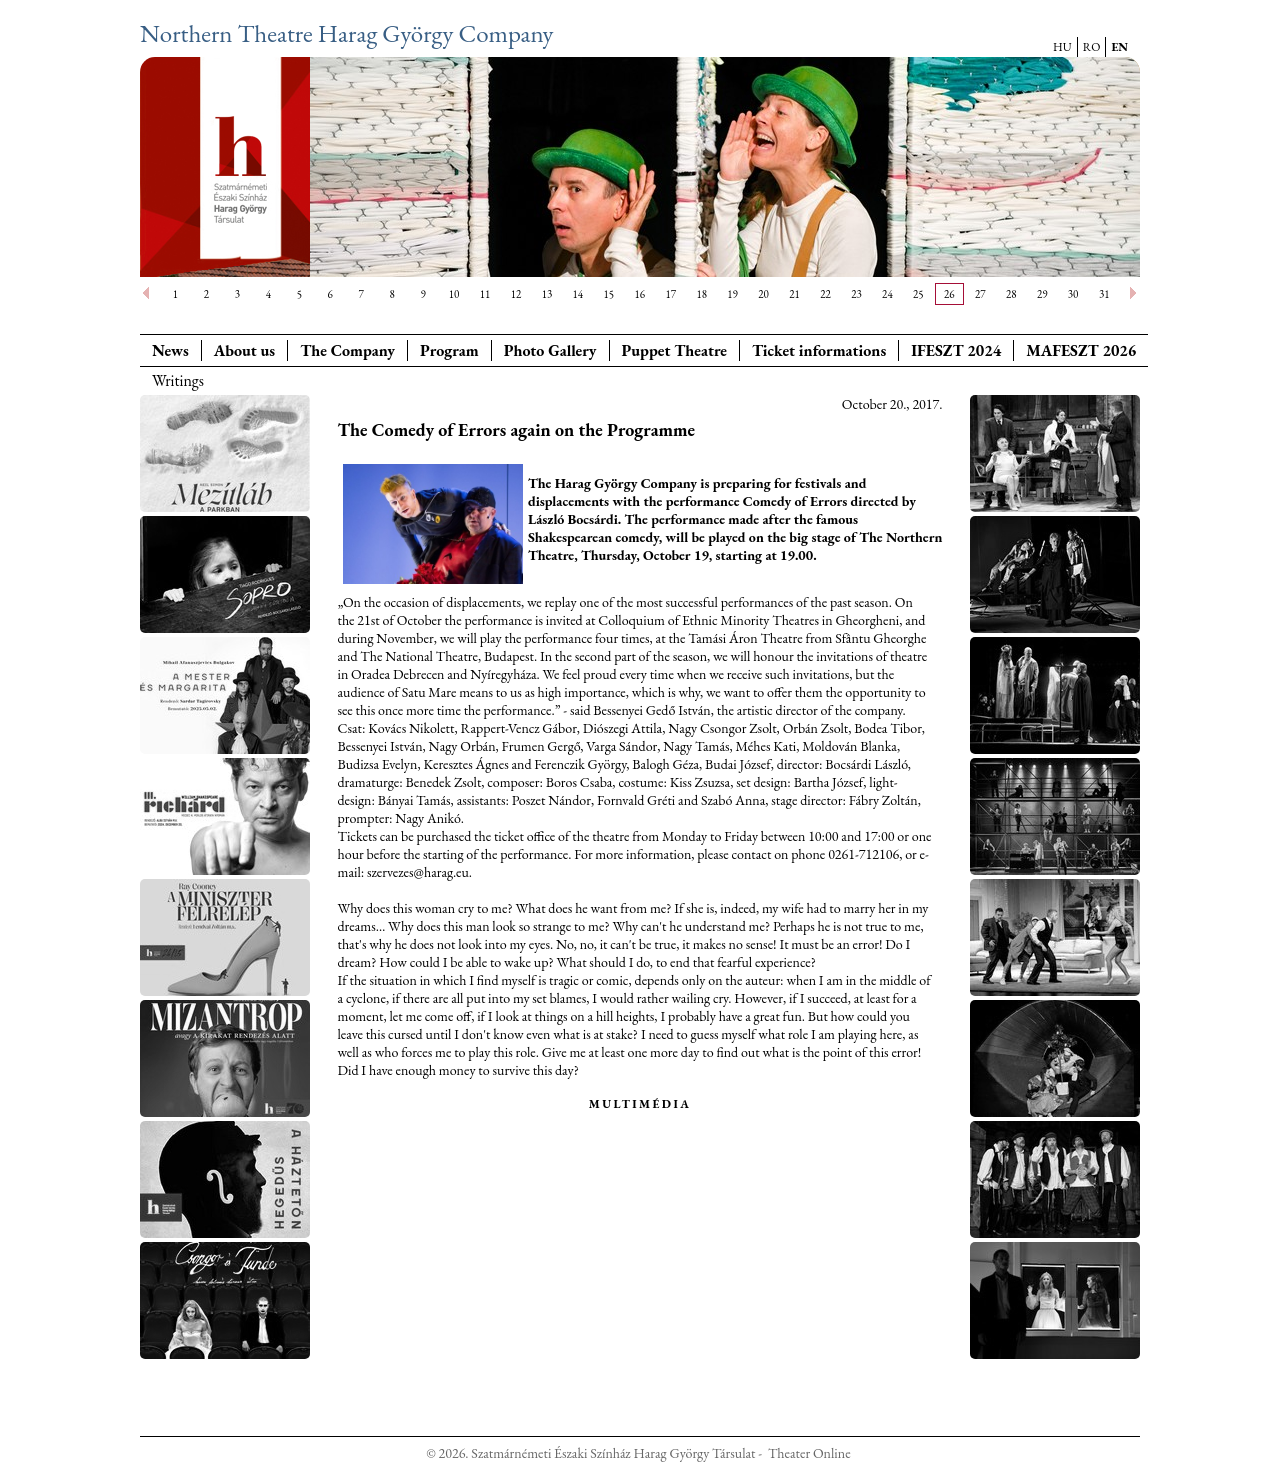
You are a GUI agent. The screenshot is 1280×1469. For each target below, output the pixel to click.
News (170, 350)
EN (1119, 47)
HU (1062, 47)
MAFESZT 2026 (1081, 350)
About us (244, 350)
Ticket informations (819, 350)
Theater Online (809, 1453)
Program (449, 350)
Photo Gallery (550, 350)
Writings (178, 380)
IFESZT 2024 (956, 350)
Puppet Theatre (674, 350)
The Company (347, 350)
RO (1092, 47)
